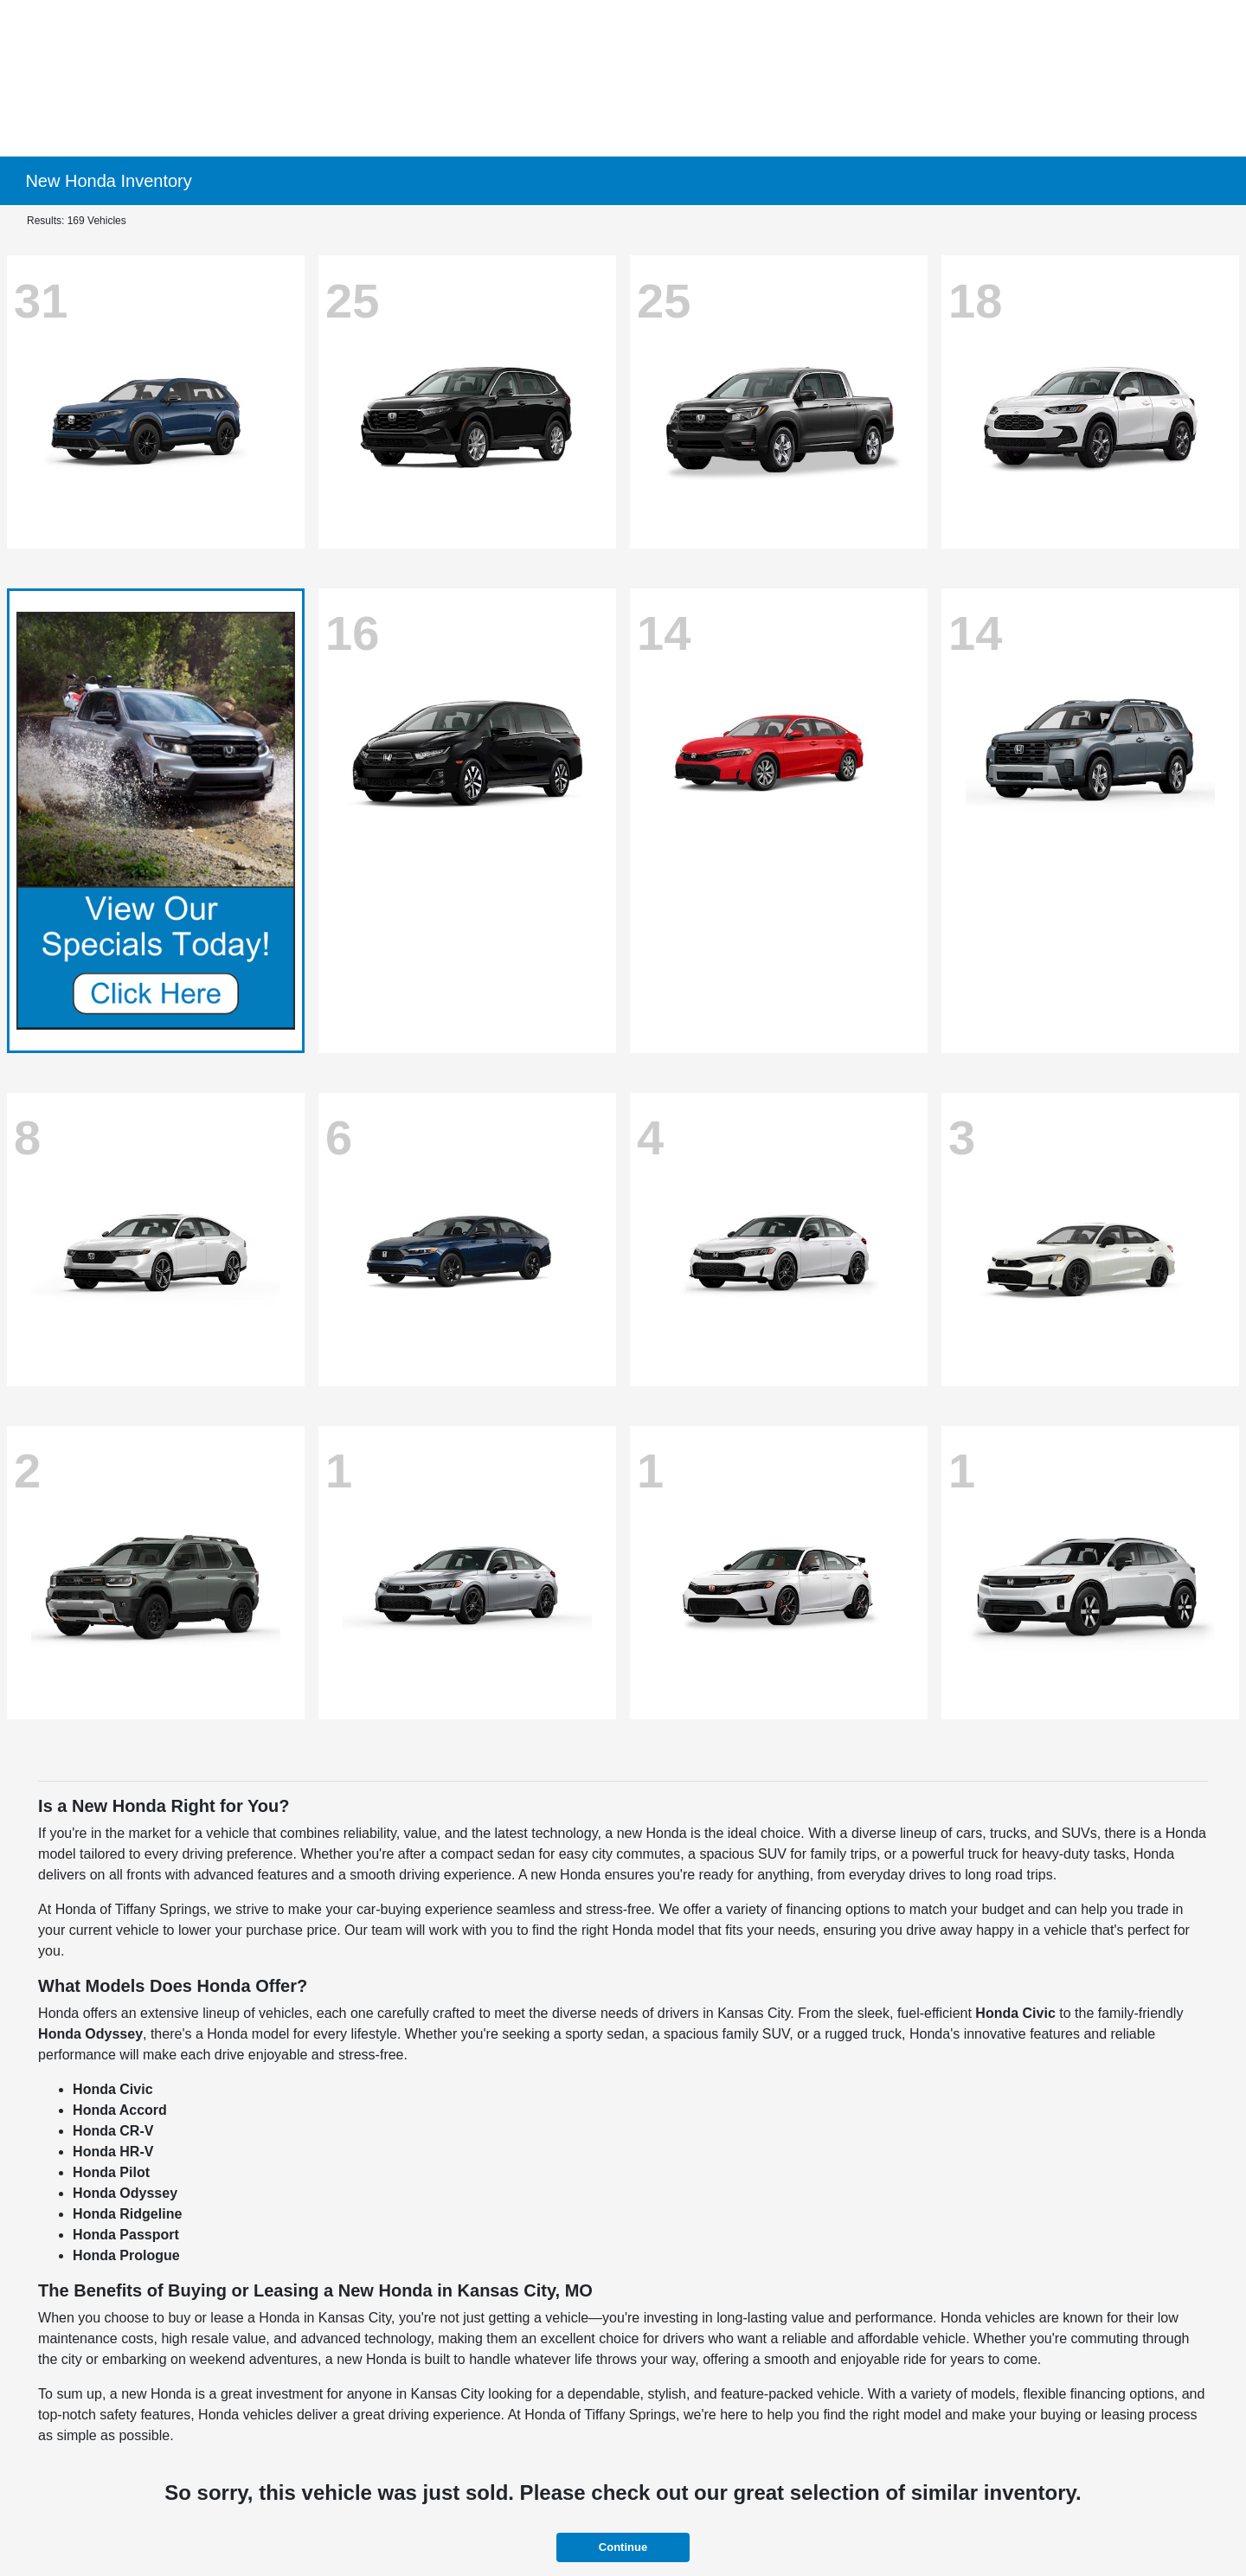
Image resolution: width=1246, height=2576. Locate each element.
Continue (623, 2547)
